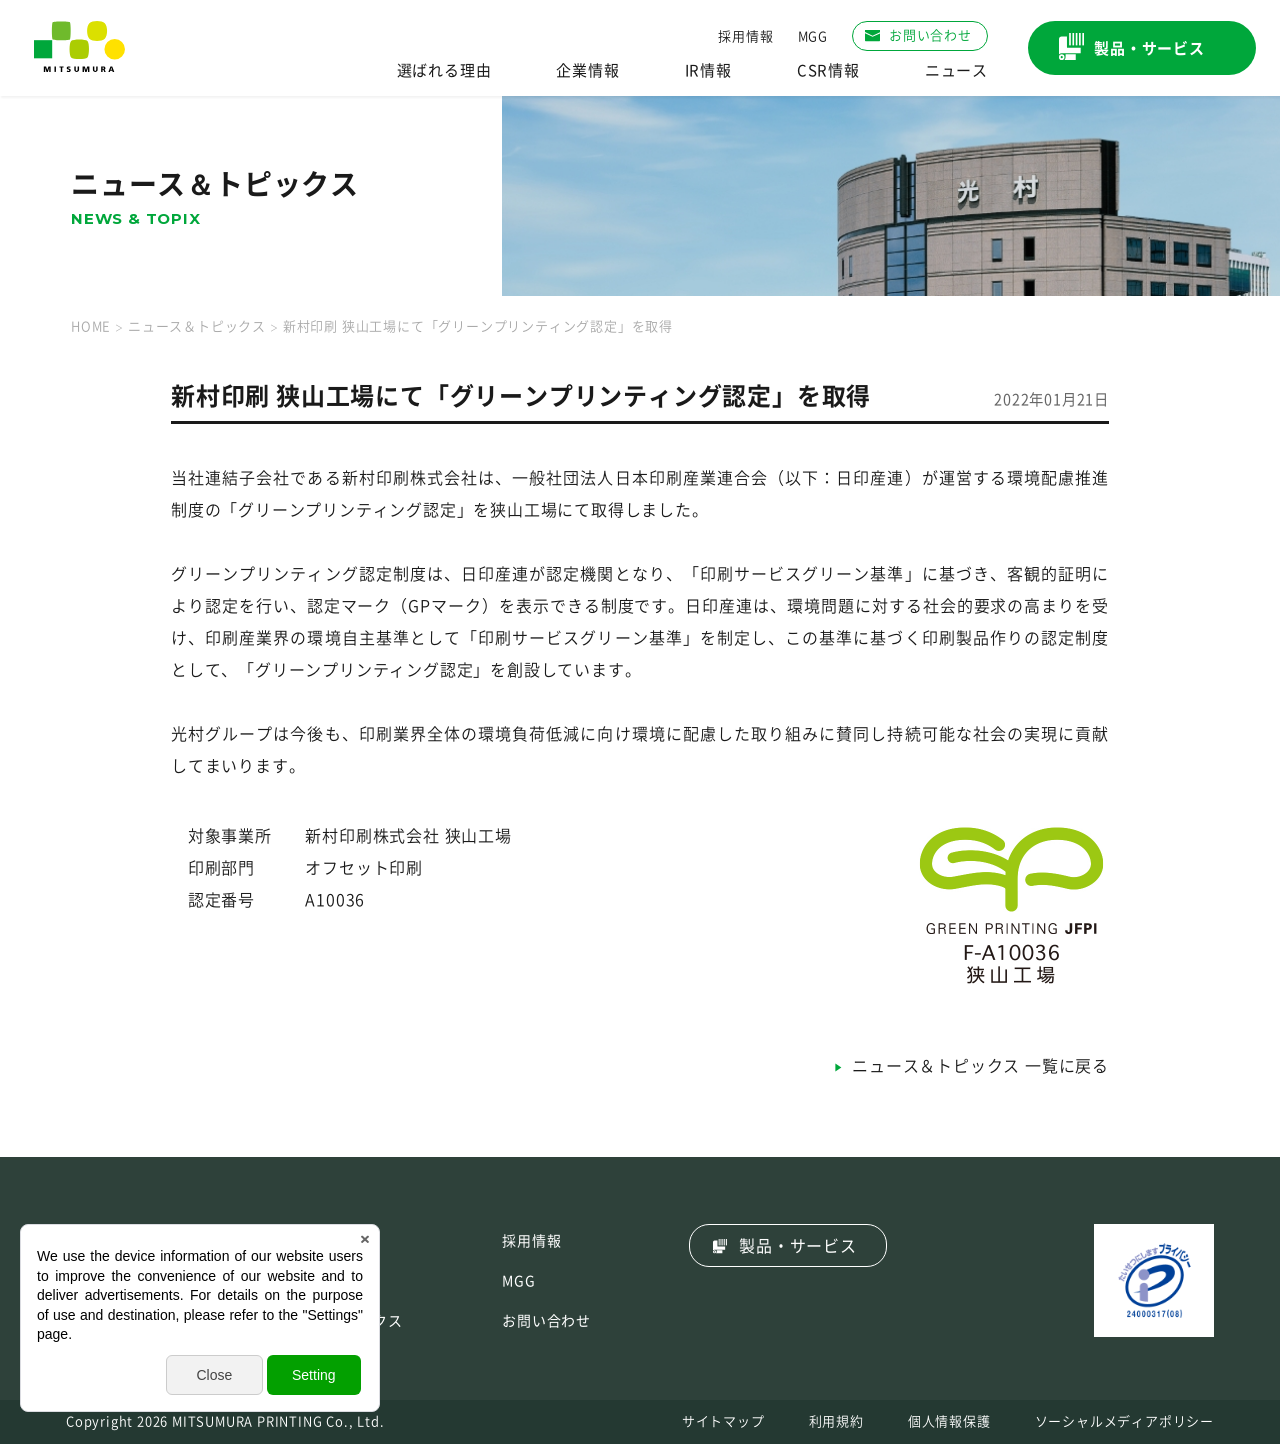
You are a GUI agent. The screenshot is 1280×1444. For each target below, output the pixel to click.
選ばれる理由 (444, 70)
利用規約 (836, 1421)
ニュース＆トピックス (197, 326)
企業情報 (587, 70)
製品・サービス (798, 1246)
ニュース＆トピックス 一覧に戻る (980, 1066)
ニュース (956, 70)
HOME (91, 326)
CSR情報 (828, 70)
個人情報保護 (949, 1421)
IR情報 (708, 70)
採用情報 (745, 36)
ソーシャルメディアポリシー (1124, 1421)
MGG (813, 36)
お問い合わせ (546, 1321)
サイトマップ (723, 1421)
